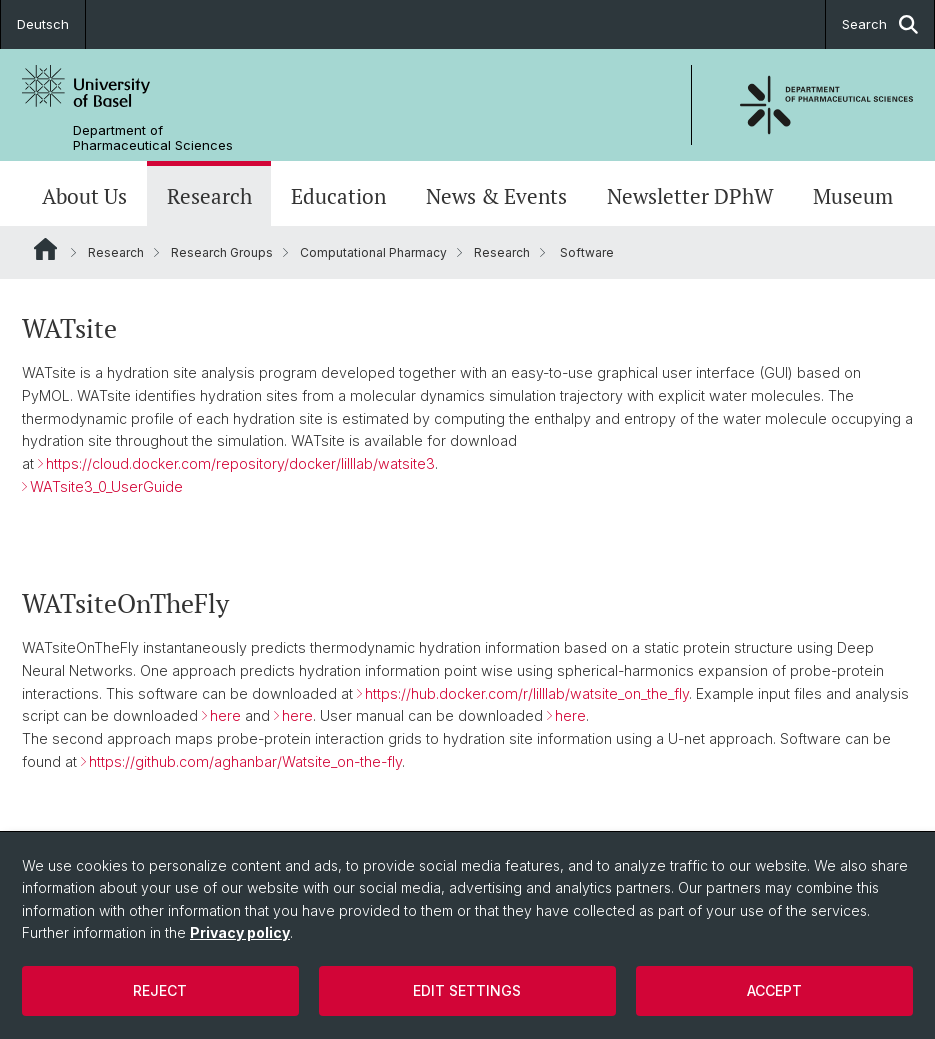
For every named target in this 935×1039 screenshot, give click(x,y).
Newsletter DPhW (690, 196)
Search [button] (880, 24)
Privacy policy (240, 932)
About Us (84, 196)
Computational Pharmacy (373, 252)
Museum (853, 196)
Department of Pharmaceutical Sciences (153, 138)
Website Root (45, 249)
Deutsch (43, 24)
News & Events (496, 196)
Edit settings (467, 990)
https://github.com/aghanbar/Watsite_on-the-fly (245, 761)
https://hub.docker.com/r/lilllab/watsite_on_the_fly (527, 692)
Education (338, 196)
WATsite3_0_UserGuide (106, 486)
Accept (774, 990)
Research (209, 196)
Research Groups (222, 252)
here (225, 715)
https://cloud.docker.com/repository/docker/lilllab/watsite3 (240, 463)
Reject (160, 990)
